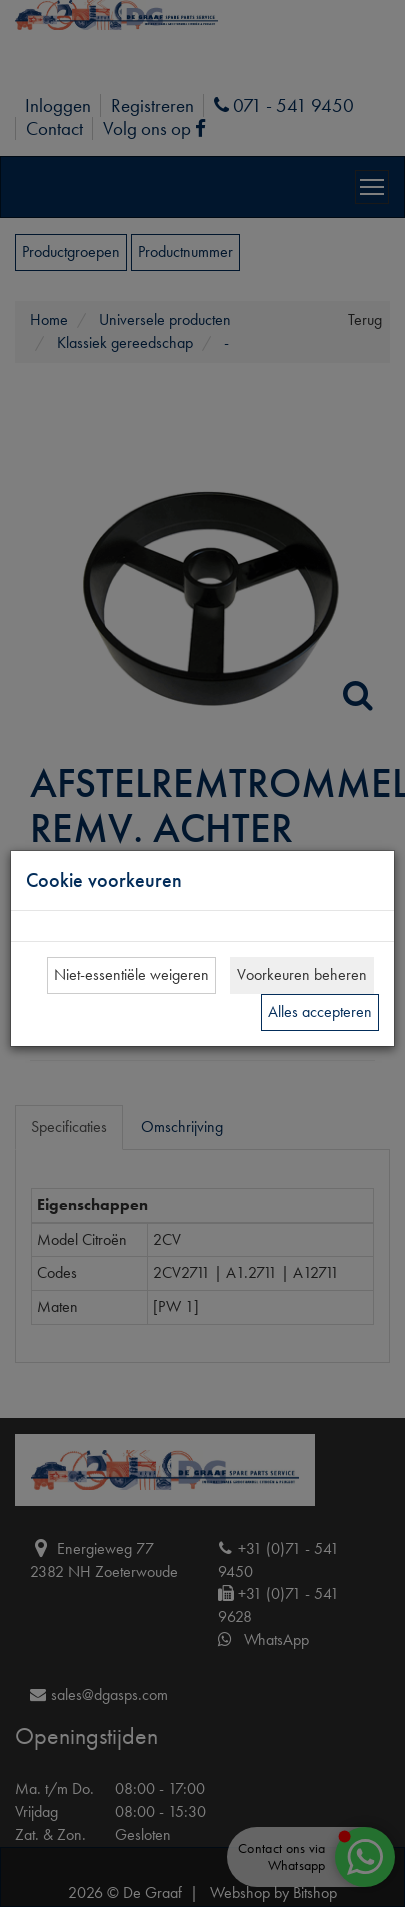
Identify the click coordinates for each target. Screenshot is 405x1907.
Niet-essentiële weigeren (131, 974)
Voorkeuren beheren (302, 974)
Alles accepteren (320, 1011)
